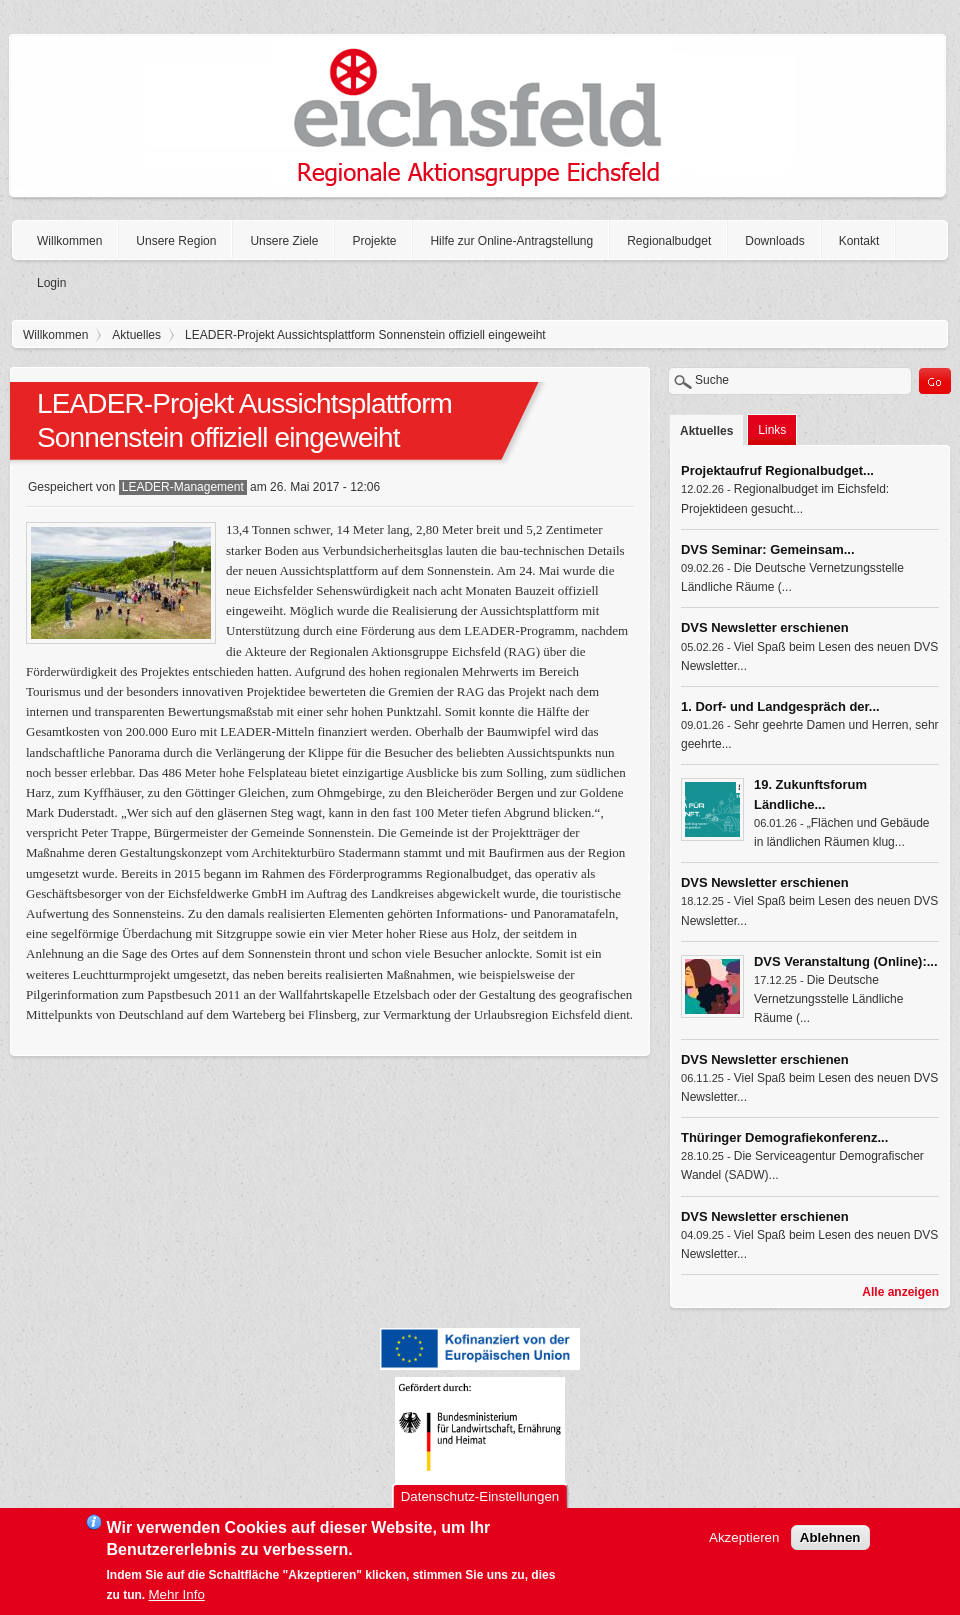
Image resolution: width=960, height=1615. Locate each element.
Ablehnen (830, 1540)
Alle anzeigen (900, 1292)
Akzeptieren (744, 1540)
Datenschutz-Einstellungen (480, 1499)
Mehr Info (177, 1597)
